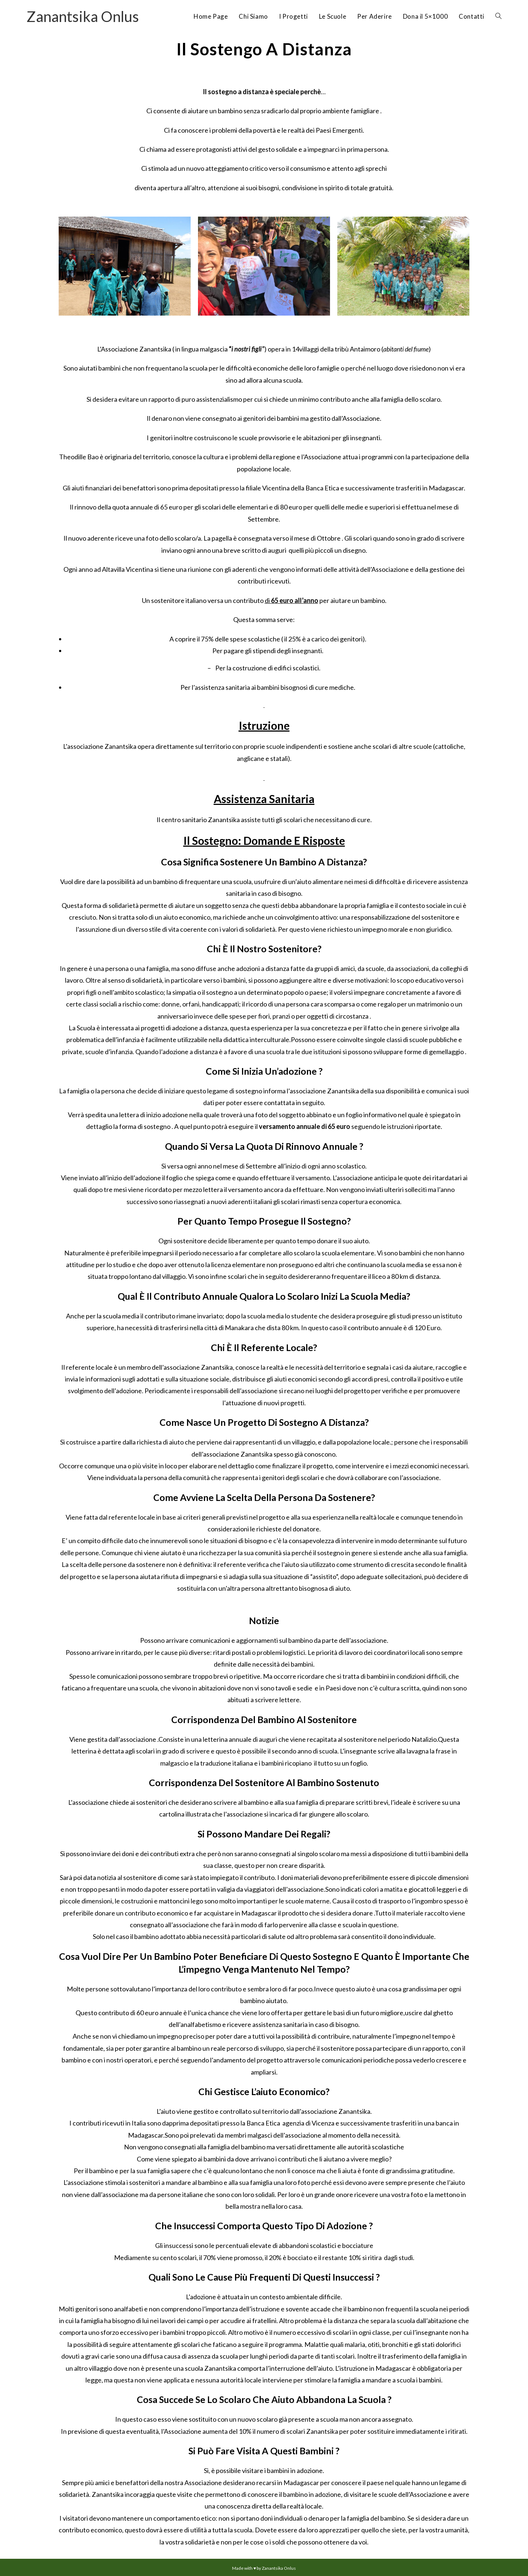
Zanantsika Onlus (82, 16)
